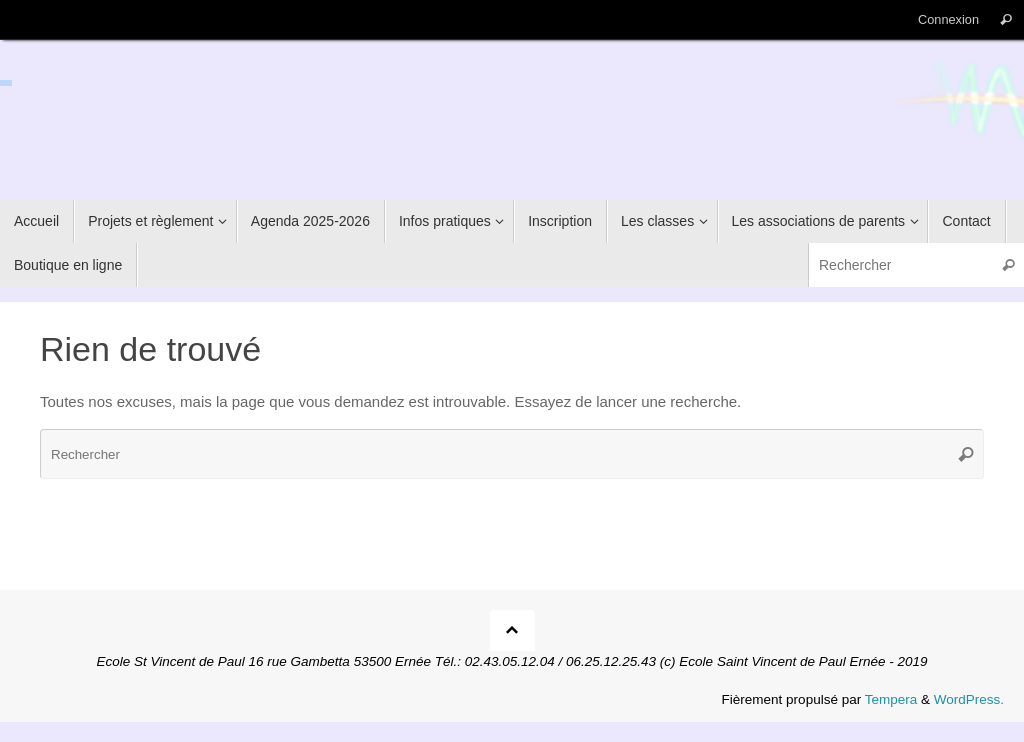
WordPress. (969, 699)
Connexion (948, 19)
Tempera (891, 699)
